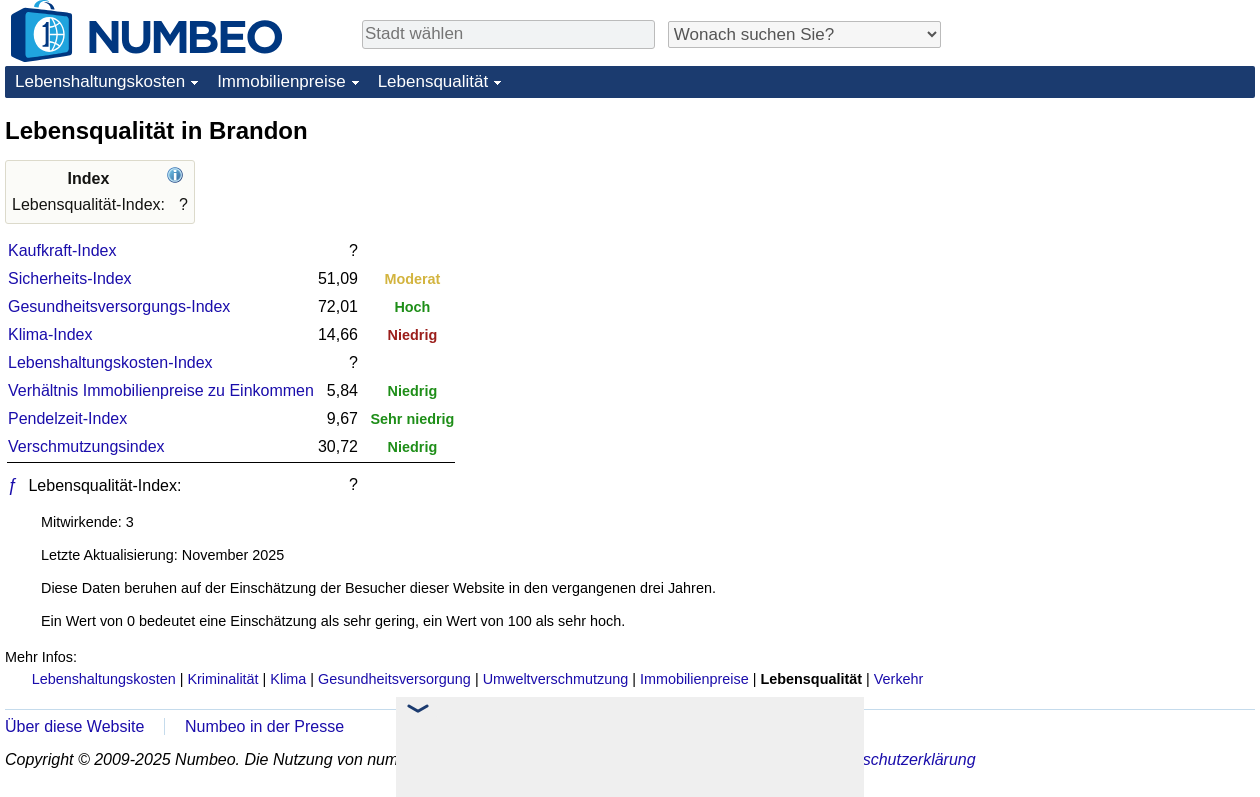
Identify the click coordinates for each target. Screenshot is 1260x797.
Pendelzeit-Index (67, 418)
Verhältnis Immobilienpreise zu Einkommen (161, 390)
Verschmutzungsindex (86, 446)
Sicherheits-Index (70, 278)
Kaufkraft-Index (62, 250)
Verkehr (899, 679)
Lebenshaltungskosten (100, 81)
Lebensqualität (433, 81)
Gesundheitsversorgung (394, 679)
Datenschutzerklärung (898, 759)
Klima (288, 679)
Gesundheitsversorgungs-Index (119, 306)
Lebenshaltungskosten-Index (110, 362)
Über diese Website (74, 726)
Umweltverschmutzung (556, 679)
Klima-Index (50, 334)
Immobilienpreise (281, 81)
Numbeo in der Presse (264, 726)
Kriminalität (222, 679)
